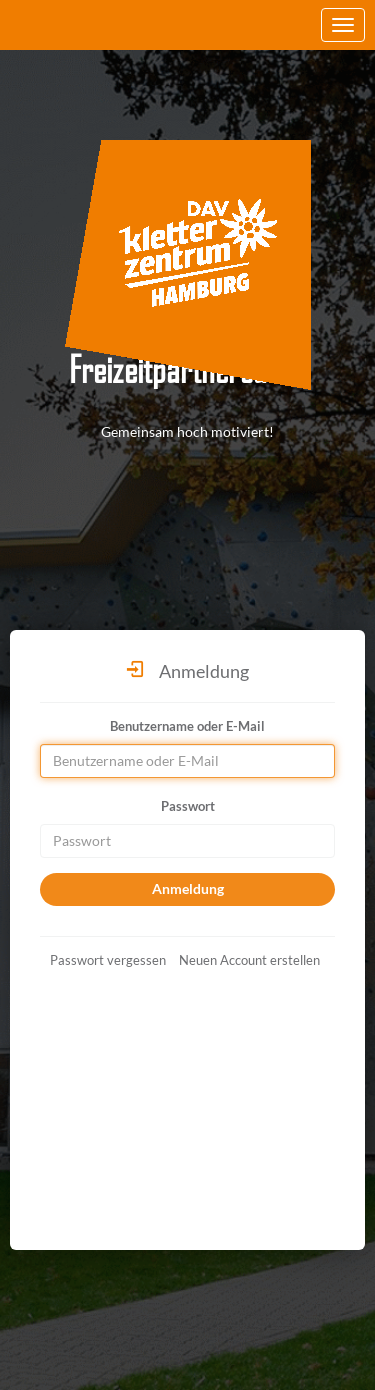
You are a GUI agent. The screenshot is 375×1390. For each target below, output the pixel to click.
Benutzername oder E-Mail (187, 726)
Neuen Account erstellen (249, 960)
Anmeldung (188, 888)
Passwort (188, 806)
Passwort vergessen (108, 960)
